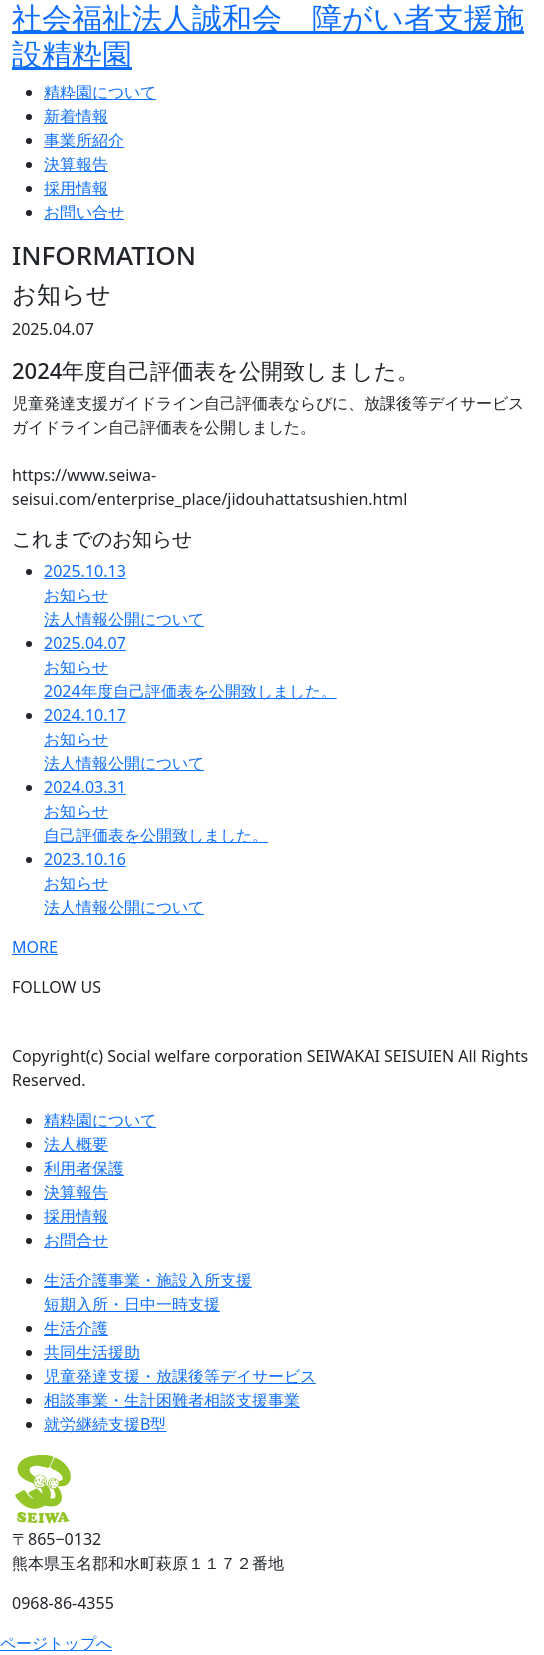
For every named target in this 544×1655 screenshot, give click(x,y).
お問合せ (76, 1240)
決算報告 (76, 164)
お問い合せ (84, 212)
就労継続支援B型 (105, 1424)
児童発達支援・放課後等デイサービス (180, 1376)
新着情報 (76, 116)
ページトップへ (56, 1643)
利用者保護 (84, 1168)
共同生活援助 (92, 1352)
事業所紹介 (84, 140)
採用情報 (76, 188)
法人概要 (76, 1144)
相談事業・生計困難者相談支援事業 (172, 1400)
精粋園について (100, 92)
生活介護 (76, 1328)
